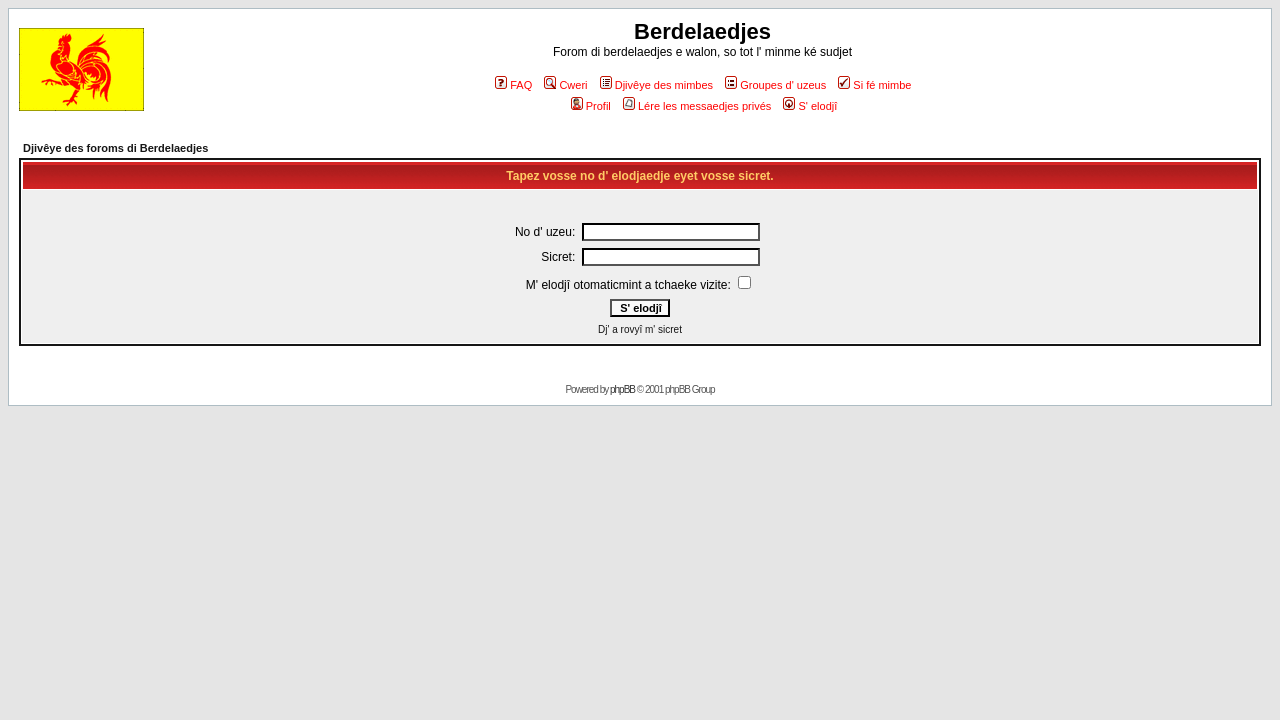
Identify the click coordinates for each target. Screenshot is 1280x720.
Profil (591, 106)
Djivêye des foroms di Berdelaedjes (115, 148)
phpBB (622, 389)
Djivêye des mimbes (656, 85)
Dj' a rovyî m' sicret (640, 329)
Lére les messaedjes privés (697, 106)
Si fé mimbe (874, 85)
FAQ (513, 85)
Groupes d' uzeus (775, 85)
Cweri (565, 85)
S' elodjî (810, 106)
